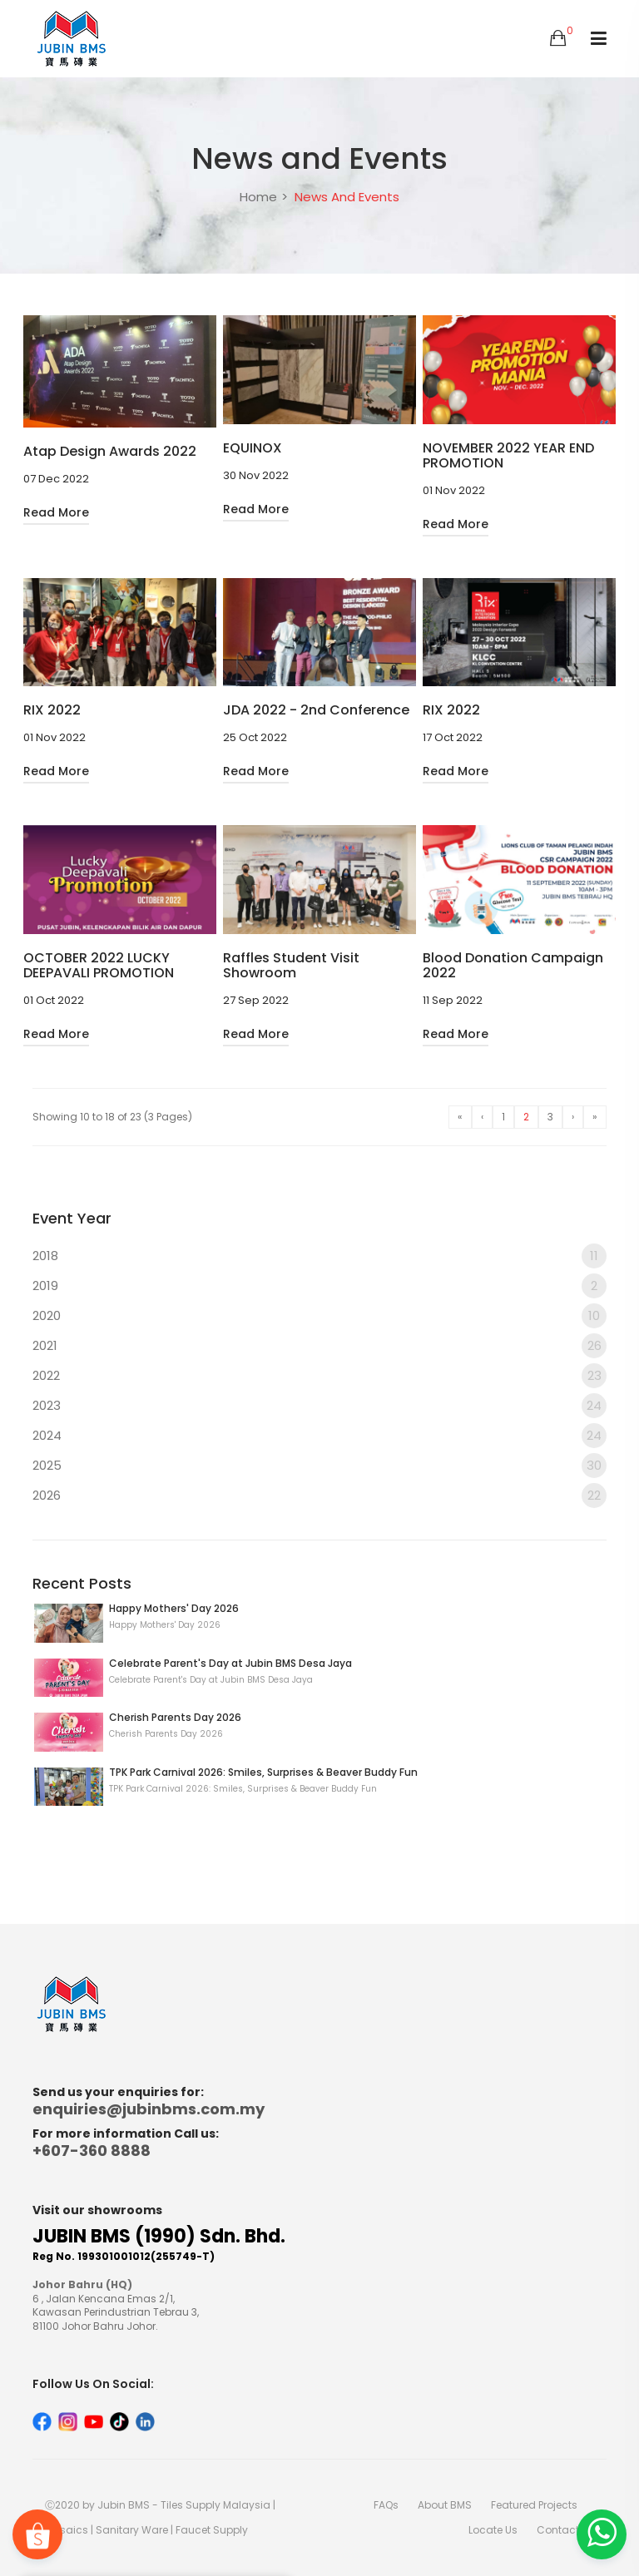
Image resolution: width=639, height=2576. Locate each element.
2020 (319, 1315)
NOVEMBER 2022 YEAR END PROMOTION (508, 456)
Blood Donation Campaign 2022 (513, 966)
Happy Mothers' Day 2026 (174, 1608)
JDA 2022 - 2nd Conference (316, 710)
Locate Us (493, 2530)
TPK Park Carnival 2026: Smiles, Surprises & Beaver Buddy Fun (263, 1772)
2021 (319, 1345)
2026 (319, 1495)
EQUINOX (252, 448)
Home (258, 196)
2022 (319, 1375)
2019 (319, 1285)
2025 (319, 1465)
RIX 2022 (52, 710)
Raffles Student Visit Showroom (291, 966)
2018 (319, 1256)
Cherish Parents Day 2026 (175, 1717)
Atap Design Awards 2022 (109, 451)
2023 (319, 1405)
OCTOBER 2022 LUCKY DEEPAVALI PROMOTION (98, 966)
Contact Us (565, 2530)
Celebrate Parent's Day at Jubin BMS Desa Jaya (230, 1663)
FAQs (386, 2505)
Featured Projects (534, 2505)
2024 (319, 1435)
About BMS (445, 2505)
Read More (56, 512)
